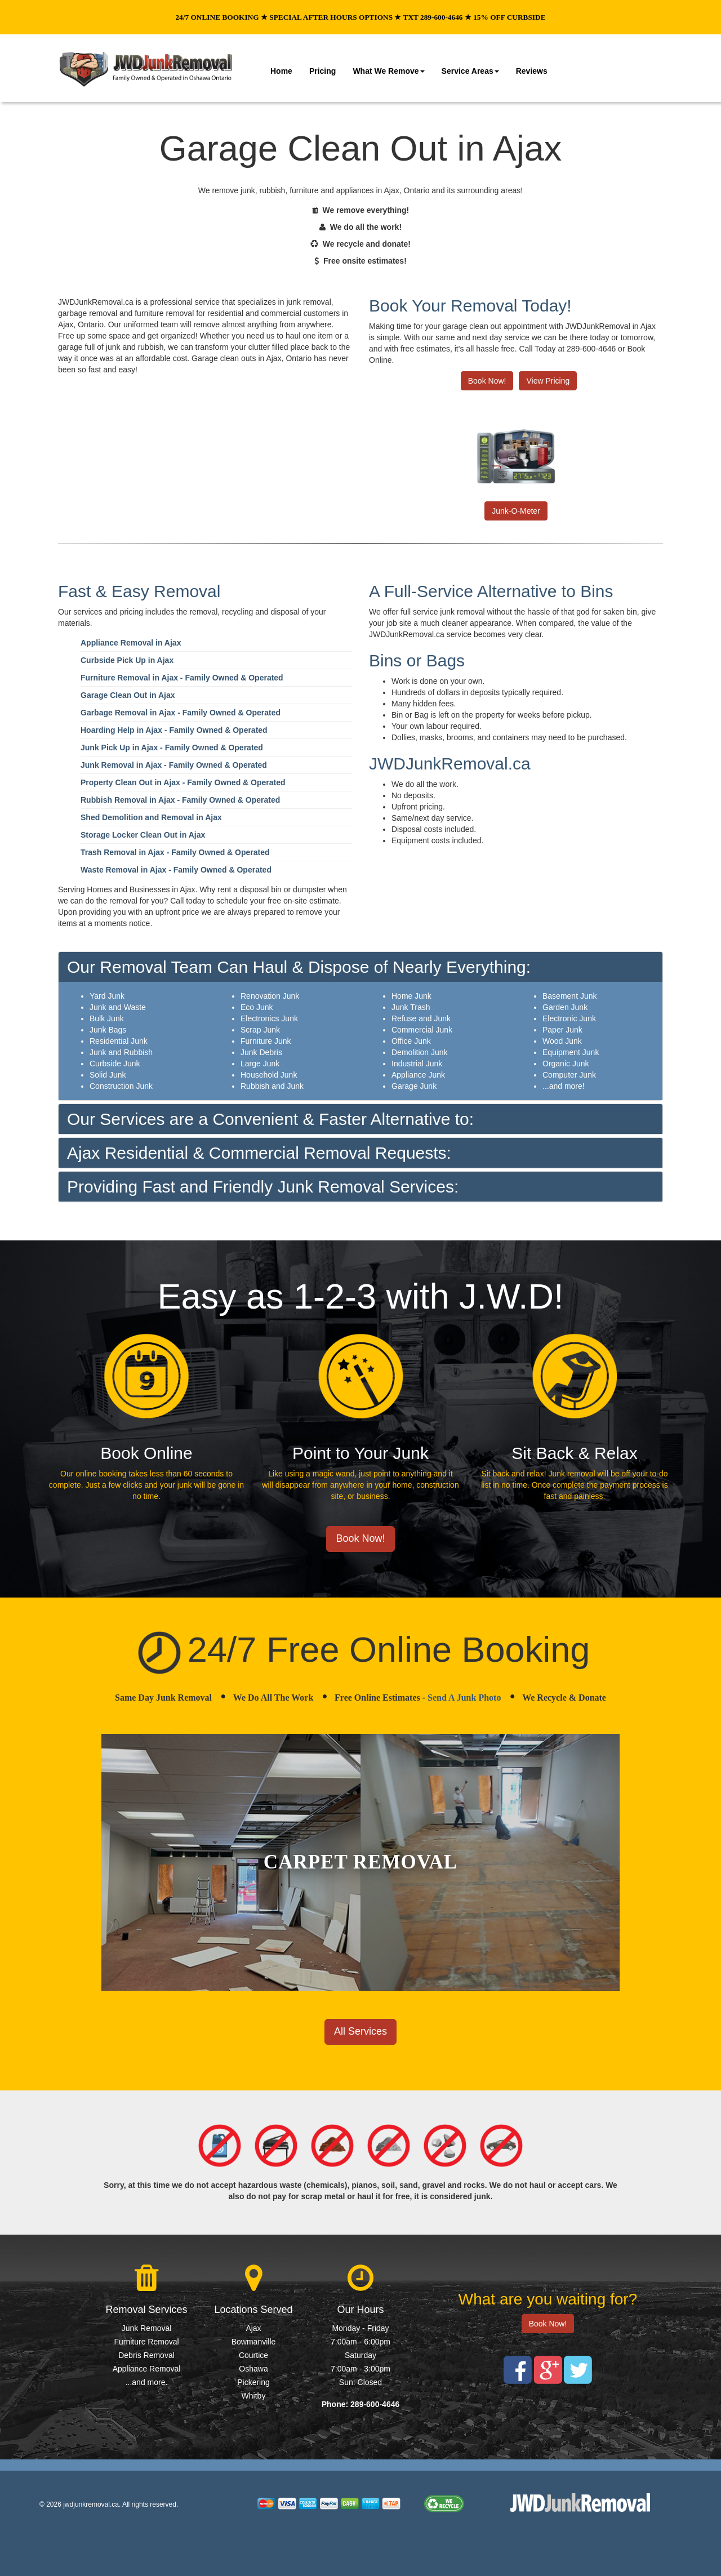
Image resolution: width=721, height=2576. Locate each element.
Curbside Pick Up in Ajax (127, 660)
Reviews (532, 70)
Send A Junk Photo (464, 1697)
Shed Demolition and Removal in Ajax (151, 817)
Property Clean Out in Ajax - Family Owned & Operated (183, 782)
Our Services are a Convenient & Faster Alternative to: (270, 1119)
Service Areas (470, 70)
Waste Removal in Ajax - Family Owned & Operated (176, 869)
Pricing (322, 70)
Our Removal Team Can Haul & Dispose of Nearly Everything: (299, 967)
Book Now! (487, 380)
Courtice (253, 2355)
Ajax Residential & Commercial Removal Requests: (259, 1153)
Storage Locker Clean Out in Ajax (143, 834)
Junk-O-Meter (516, 510)
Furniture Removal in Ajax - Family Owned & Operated (182, 677)
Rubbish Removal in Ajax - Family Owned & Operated (180, 799)
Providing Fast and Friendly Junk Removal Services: (263, 1186)
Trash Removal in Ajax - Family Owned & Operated (175, 852)
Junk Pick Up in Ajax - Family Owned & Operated (172, 747)
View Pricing (547, 380)
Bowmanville (254, 2341)
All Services (360, 2031)
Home (281, 70)
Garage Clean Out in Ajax (128, 695)
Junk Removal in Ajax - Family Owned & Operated (174, 764)
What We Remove (388, 70)
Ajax (253, 2328)
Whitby (254, 2395)
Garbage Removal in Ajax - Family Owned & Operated (181, 712)
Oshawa (253, 2368)
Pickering (253, 2382)
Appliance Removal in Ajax (131, 642)
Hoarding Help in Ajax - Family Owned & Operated (174, 730)
